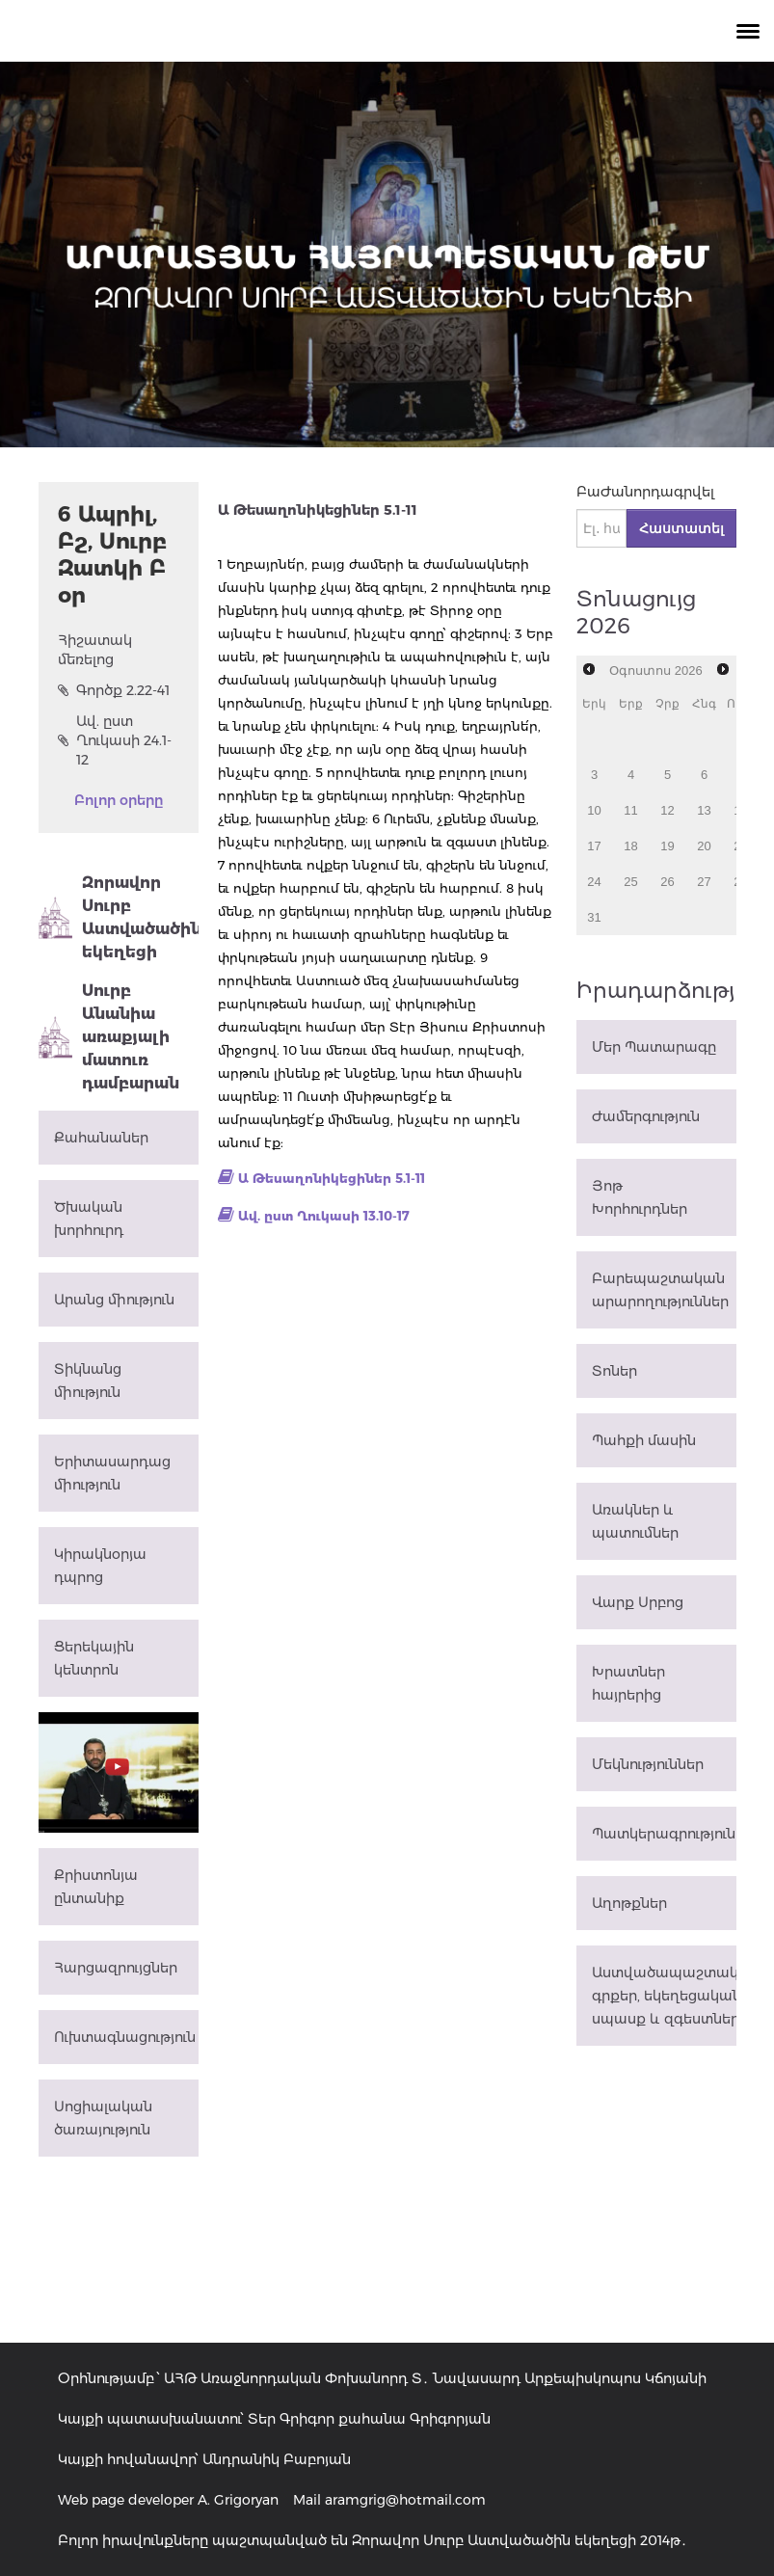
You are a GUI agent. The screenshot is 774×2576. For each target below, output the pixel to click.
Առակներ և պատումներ (635, 1521)
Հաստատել (681, 528)
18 (630, 846)
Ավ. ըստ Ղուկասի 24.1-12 (115, 740)
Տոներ (614, 1371)
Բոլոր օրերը (118, 800)
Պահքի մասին (644, 1440)
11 (630, 810)
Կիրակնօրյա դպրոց (100, 1565)
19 (667, 846)
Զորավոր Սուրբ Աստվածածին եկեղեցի (119, 917)
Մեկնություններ (648, 1764)
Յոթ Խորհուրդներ (639, 1197)
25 (630, 881)
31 (594, 917)
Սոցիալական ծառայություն (103, 2118)
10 (594, 810)
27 (703, 881)
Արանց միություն (114, 1299)
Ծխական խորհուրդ (88, 1218)
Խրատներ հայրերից (628, 1683)
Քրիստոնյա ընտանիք (96, 1886)
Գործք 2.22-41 (114, 690)
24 (594, 881)
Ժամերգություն (646, 1116)
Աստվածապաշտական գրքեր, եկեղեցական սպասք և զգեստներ (664, 1995)
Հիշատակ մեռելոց (95, 649)
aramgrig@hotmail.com (405, 2500)
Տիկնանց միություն (87, 1380)
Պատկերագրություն (663, 1833)
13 (703, 810)
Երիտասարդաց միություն (112, 1473)
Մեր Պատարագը (654, 1047)
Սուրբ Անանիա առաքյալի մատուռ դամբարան (109, 1036)
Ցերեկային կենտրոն (94, 1658)
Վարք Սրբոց (637, 1602)
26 (667, 881)
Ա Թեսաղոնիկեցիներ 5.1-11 (331, 1178)
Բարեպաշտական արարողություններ (660, 1290)
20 (703, 846)
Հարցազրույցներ (115, 1967)
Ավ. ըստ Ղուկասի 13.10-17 (324, 1215)
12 (667, 810)
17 (594, 846)
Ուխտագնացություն (125, 2037)
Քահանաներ (101, 1137)
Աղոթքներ (629, 1903)
